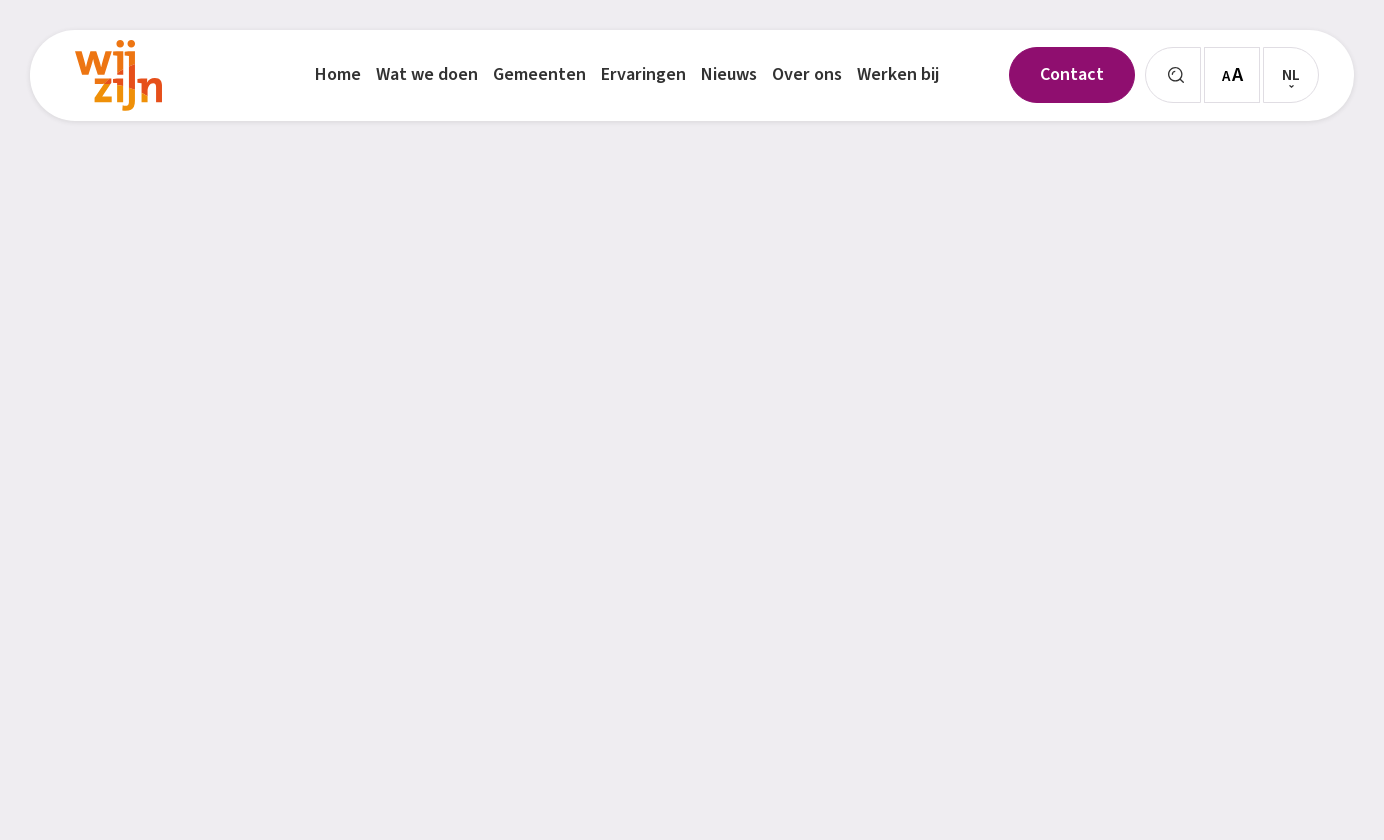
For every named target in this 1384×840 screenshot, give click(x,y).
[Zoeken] (1173, 75)
